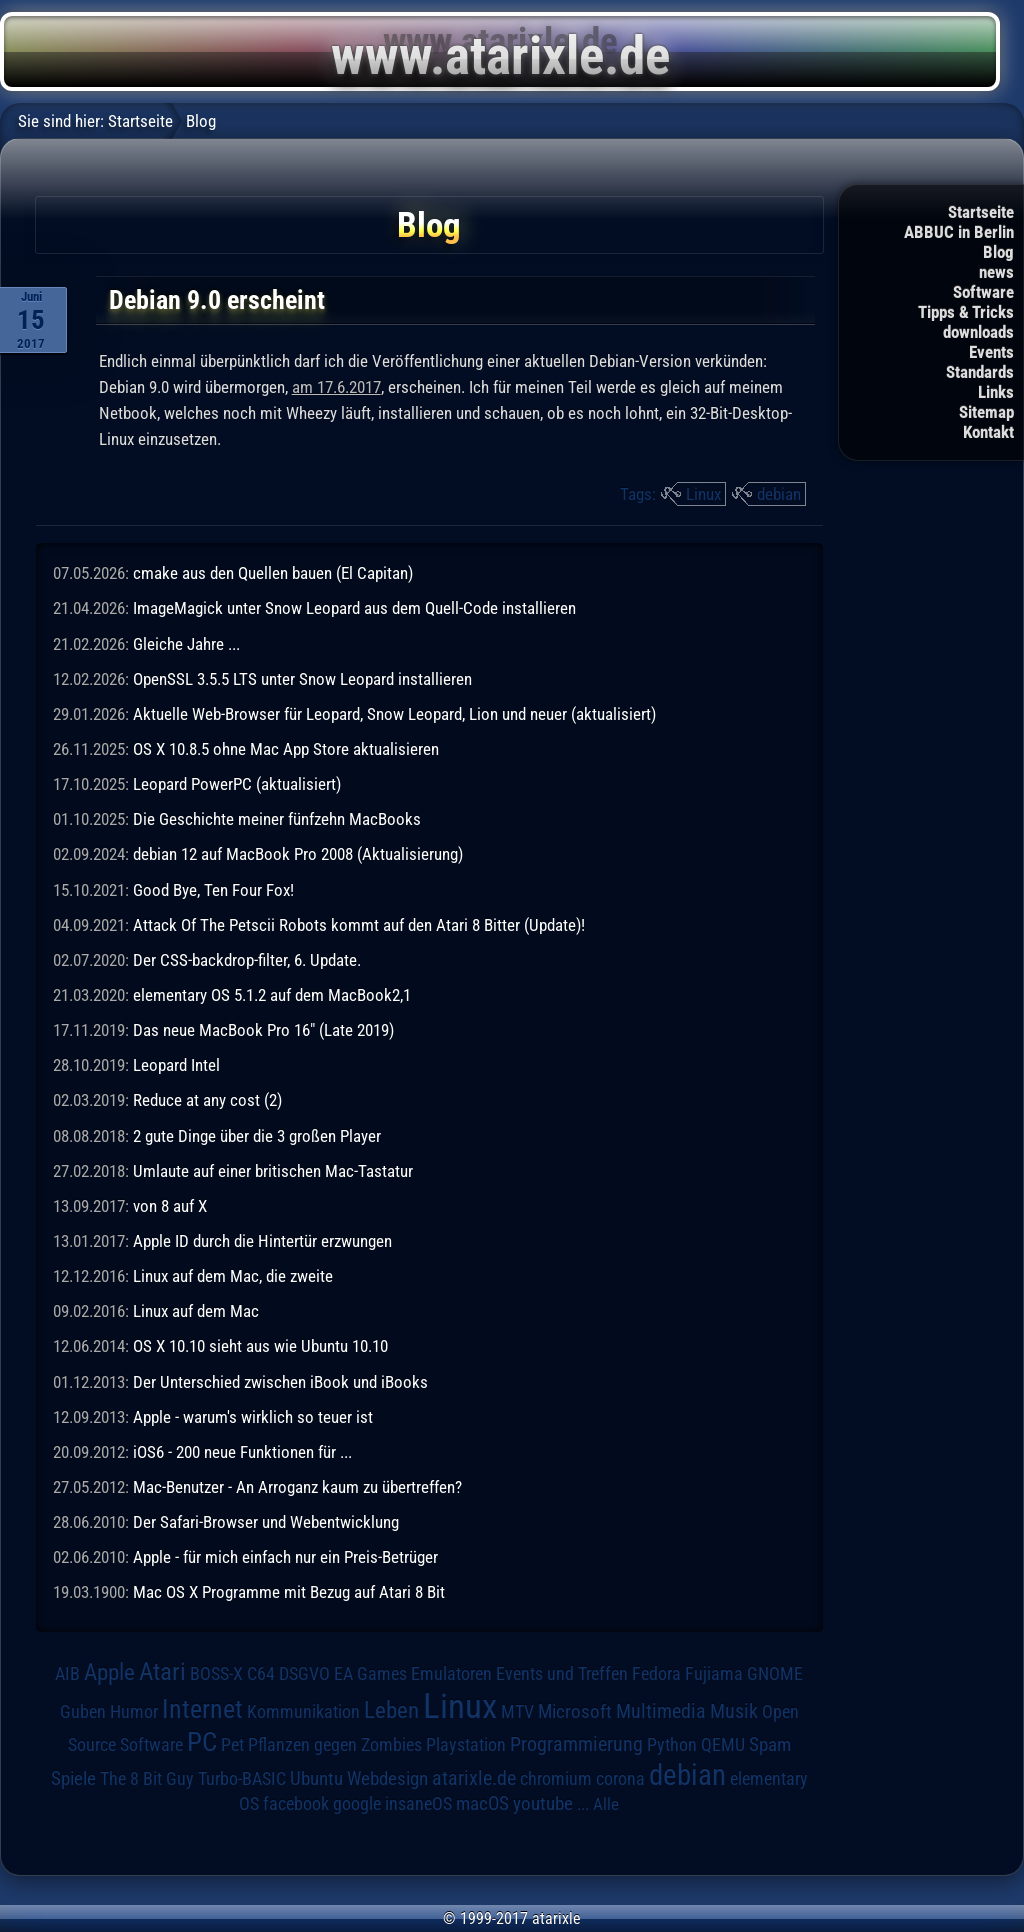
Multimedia (661, 1711)
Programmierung (576, 1744)
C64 (261, 1674)
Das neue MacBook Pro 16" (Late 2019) (263, 1030)
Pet (232, 1745)
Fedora (656, 1673)
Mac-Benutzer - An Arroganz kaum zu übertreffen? (297, 1487)
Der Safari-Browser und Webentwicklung (266, 1522)
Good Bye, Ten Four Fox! (213, 890)
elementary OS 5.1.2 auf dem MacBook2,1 (272, 995)
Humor (134, 1712)
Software (983, 292)
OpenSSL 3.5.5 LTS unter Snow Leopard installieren (302, 679)
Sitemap (986, 412)
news (996, 272)
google (357, 1804)
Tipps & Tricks (966, 312)
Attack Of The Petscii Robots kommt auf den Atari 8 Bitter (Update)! (359, 925)
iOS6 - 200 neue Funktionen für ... (242, 1452)
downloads (978, 332)
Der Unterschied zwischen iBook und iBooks (280, 1382)
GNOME (775, 1673)
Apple (109, 1672)
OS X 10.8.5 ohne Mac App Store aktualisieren (286, 749)
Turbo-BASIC (242, 1778)
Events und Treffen (562, 1674)
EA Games (370, 1674)
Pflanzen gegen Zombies (335, 1745)
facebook (296, 1804)
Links (996, 392)
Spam (770, 1745)
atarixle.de (474, 1778)
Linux (703, 494)
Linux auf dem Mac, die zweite (233, 1276)
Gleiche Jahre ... (186, 644)
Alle (606, 1804)
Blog (998, 252)
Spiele (73, 1778)
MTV (517, 1711)
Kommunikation (303, 1711)
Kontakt (988, 432)
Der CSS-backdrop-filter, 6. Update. (247, 960)
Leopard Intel (176, 1065)
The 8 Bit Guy (147, 1778)
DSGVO (304, 1674)
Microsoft (575, 1711)
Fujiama (714, 1673)
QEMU (723, 1745)
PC (202, 1742)
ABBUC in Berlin (959, 232)
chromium (556, 1779)
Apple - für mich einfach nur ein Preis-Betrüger (285, 1557)
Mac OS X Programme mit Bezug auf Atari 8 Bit (289, 1592)
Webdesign (387, 1779)
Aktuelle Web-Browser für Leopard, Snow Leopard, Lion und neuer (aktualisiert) (394, 714)
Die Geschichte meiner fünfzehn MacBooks (277, 819)
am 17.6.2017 (336, 387)
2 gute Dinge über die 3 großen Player (257, 1136)
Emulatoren (451, 1673)
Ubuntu (316, 1779)
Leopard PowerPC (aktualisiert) (237, 784)
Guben (83, 1712)
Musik (734, 1711)
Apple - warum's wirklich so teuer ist (253, 1417)
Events (991, 352)
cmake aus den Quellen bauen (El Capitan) (273, 573)
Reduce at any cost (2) (207, 1100)
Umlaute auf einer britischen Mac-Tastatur (273, 1171)
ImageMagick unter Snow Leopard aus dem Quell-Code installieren (354, 608)
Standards (980, 372)
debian (779, 494)
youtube (543, 1803)
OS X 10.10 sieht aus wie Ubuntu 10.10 (260, 1346)
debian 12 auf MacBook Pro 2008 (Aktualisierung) (298, 854)
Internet (202, 1709)
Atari (162, 1671)
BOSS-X (216, 1674)
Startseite (981, 212)
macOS (482, 1803)
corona (620, 1779)
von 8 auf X (170, 1206)
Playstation (466, 1745)
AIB (67, 1674)
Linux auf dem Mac (196, 1311)
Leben (391, 1710)
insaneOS (418, 1804)
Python (672, 1745)
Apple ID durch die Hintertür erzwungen (262, 1241)
